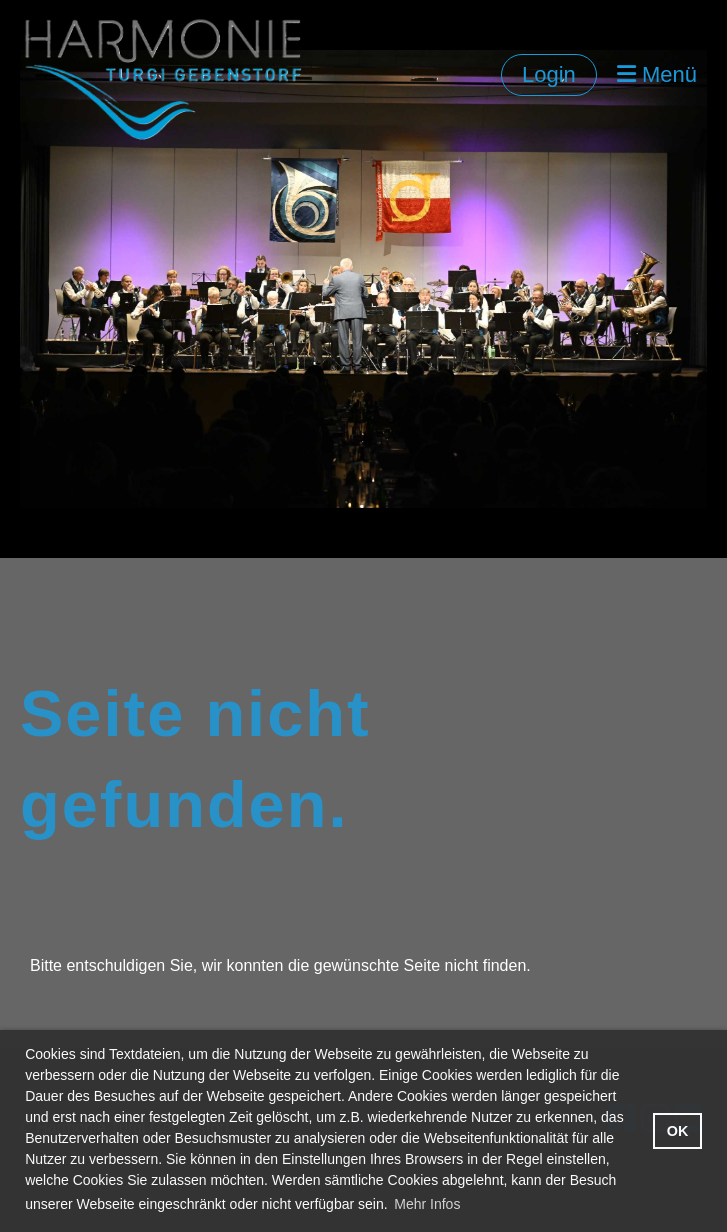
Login (549, 74)
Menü (657, 74)
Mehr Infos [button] (427, 1204)
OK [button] (678, 1131)
